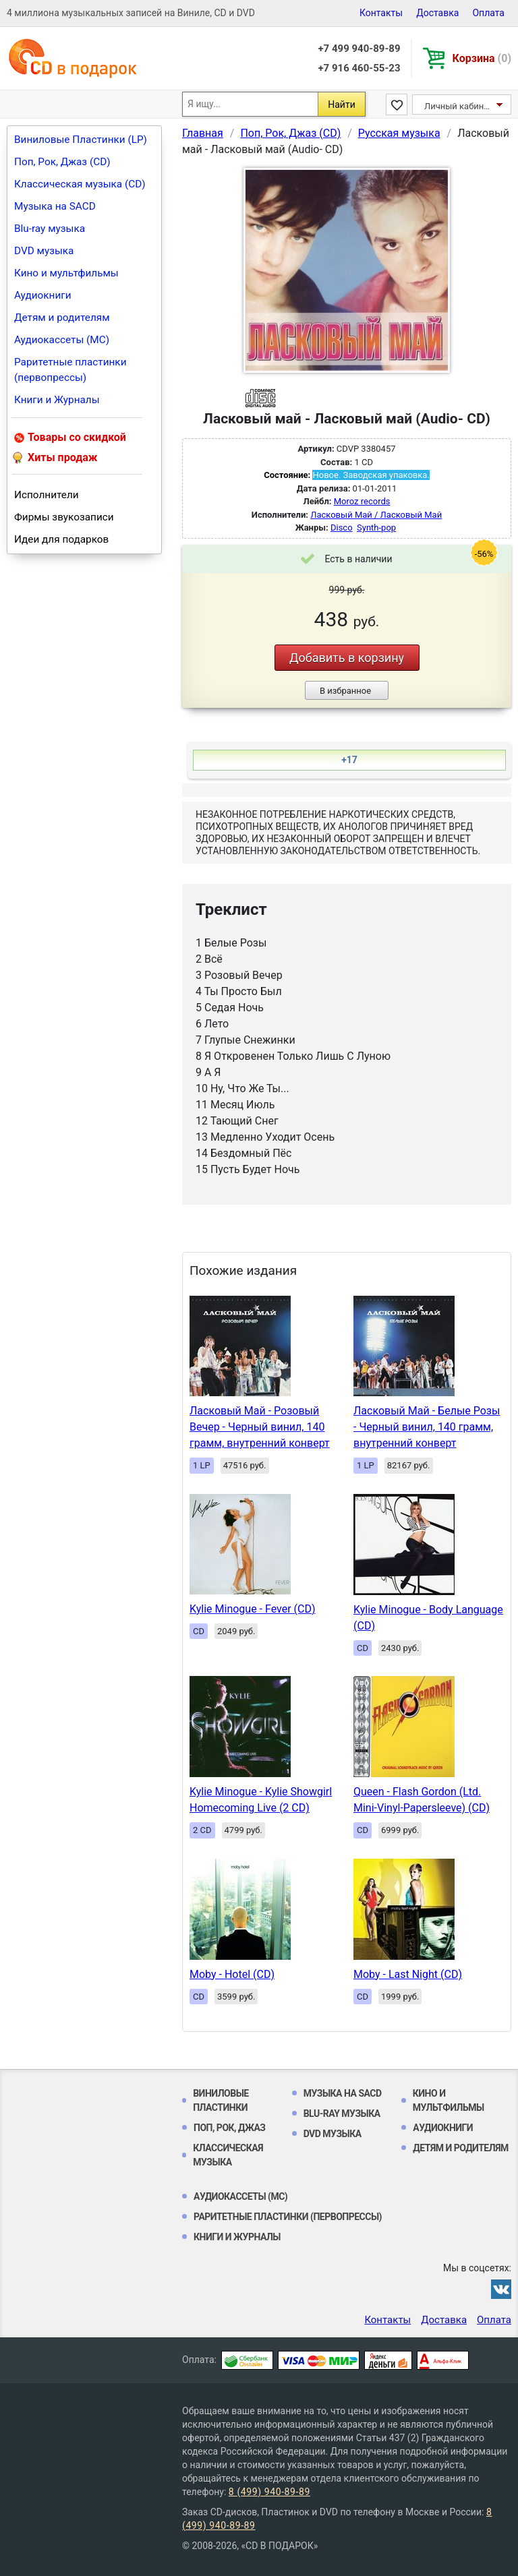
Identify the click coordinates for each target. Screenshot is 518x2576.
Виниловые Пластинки (221, 2100)
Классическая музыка (228, 2155)
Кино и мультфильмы (66, 273)
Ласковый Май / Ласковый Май (376, 515)
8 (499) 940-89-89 (269, 2491)
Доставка (437, 12)
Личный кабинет (458, 106)
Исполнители (46, 495)
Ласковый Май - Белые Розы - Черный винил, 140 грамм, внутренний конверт (426, 1426)
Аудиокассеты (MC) (61, 340)
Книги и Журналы (57, 400)
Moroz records (362, 501)
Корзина (482, 58)
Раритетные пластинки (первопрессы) (70, 370)
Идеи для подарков (61, 539)
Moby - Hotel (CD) (232, 1974)
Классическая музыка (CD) (80, 184)
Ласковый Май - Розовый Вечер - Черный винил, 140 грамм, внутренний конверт (260, 1426)
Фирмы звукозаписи (64, 517)
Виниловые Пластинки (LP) (80, 139)
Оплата (488, 12)
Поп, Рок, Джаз (230, 2127)
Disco (341, 527)
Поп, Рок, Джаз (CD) (62, 162)
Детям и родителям (62, 317)
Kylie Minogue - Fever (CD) (253, 1608)
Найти (341, 104)
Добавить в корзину (346, 658)
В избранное (345, 691)
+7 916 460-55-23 (359, 68)
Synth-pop (376, 527)
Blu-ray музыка (49, 228)
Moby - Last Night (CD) (407, 1974)
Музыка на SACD (55, 206)
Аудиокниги (42, 295)
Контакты (381, 12)
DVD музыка (44, 251)
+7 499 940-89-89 (359, 48)
